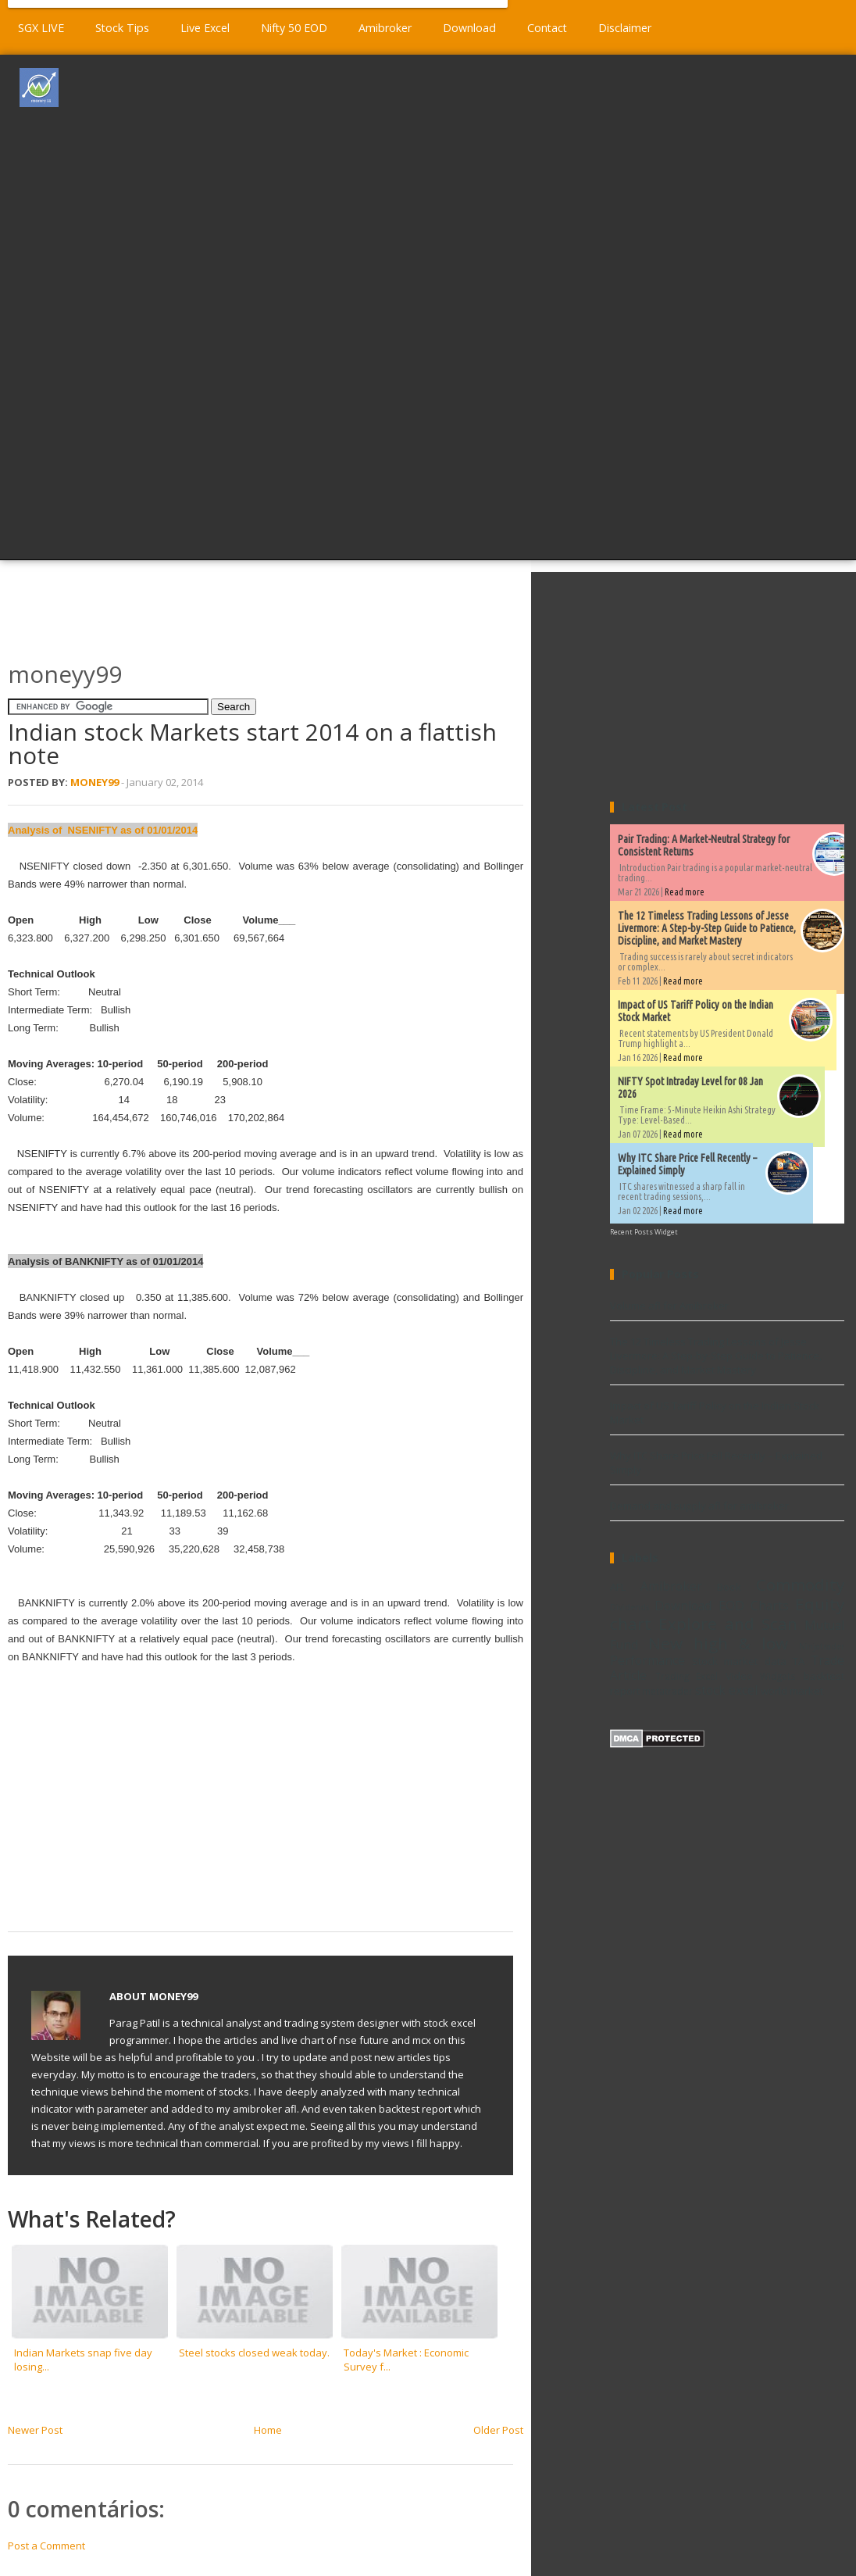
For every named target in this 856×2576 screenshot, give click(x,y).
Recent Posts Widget (644, 1232)
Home (268, 2430)
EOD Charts (754, 1605)
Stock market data (739, 1661)
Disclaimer (624, 27)
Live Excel (205, 27)
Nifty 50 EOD (294, 27)
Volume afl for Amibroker (669, 1306)
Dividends (629, 1607)
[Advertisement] (472, 305)
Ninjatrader (821, 1646)
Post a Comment (46, 2545)
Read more (684, 892)
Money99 (94, 782)
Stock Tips (122, 27)
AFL (618, 1587)
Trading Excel (687, 1676)
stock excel (726, 1690)
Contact (547, 27)
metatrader (667, 1691)
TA (798, 1661)
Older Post (498, 2430)
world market (792, 1691)
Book (729, 1587)
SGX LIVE (41, 27)
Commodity (800, 1584)
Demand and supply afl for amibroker (699, 1506)
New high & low (718, 1643)
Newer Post (35, 2430)
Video (739, 1676)
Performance (647, 1660)
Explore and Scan (727, 1624)
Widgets (778, 1676)
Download (469, 27)
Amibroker (385, 27)
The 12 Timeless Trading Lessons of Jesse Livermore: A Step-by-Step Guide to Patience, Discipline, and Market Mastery (707, 928)
